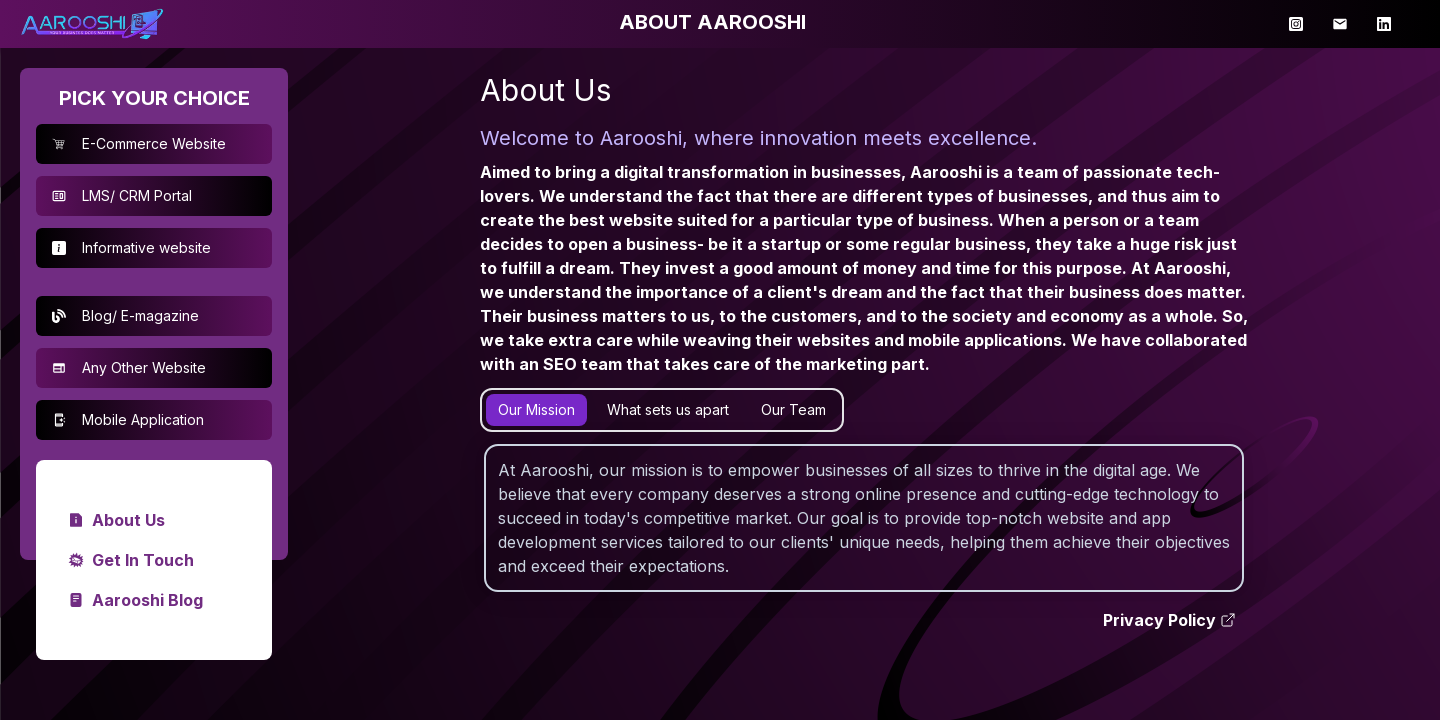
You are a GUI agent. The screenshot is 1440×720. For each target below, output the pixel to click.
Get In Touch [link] (131, 560)
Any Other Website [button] (129, 367)
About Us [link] (116, 520)
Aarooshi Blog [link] (135, 600)
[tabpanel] (864, 518)
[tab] (536, 410)
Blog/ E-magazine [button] (125, 315)
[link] (92, 24)
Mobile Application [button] (128, 419)
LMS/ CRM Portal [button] (122, 195)
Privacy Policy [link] (1169, 620)
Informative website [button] (131, 247)
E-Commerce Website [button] (139, 143)
